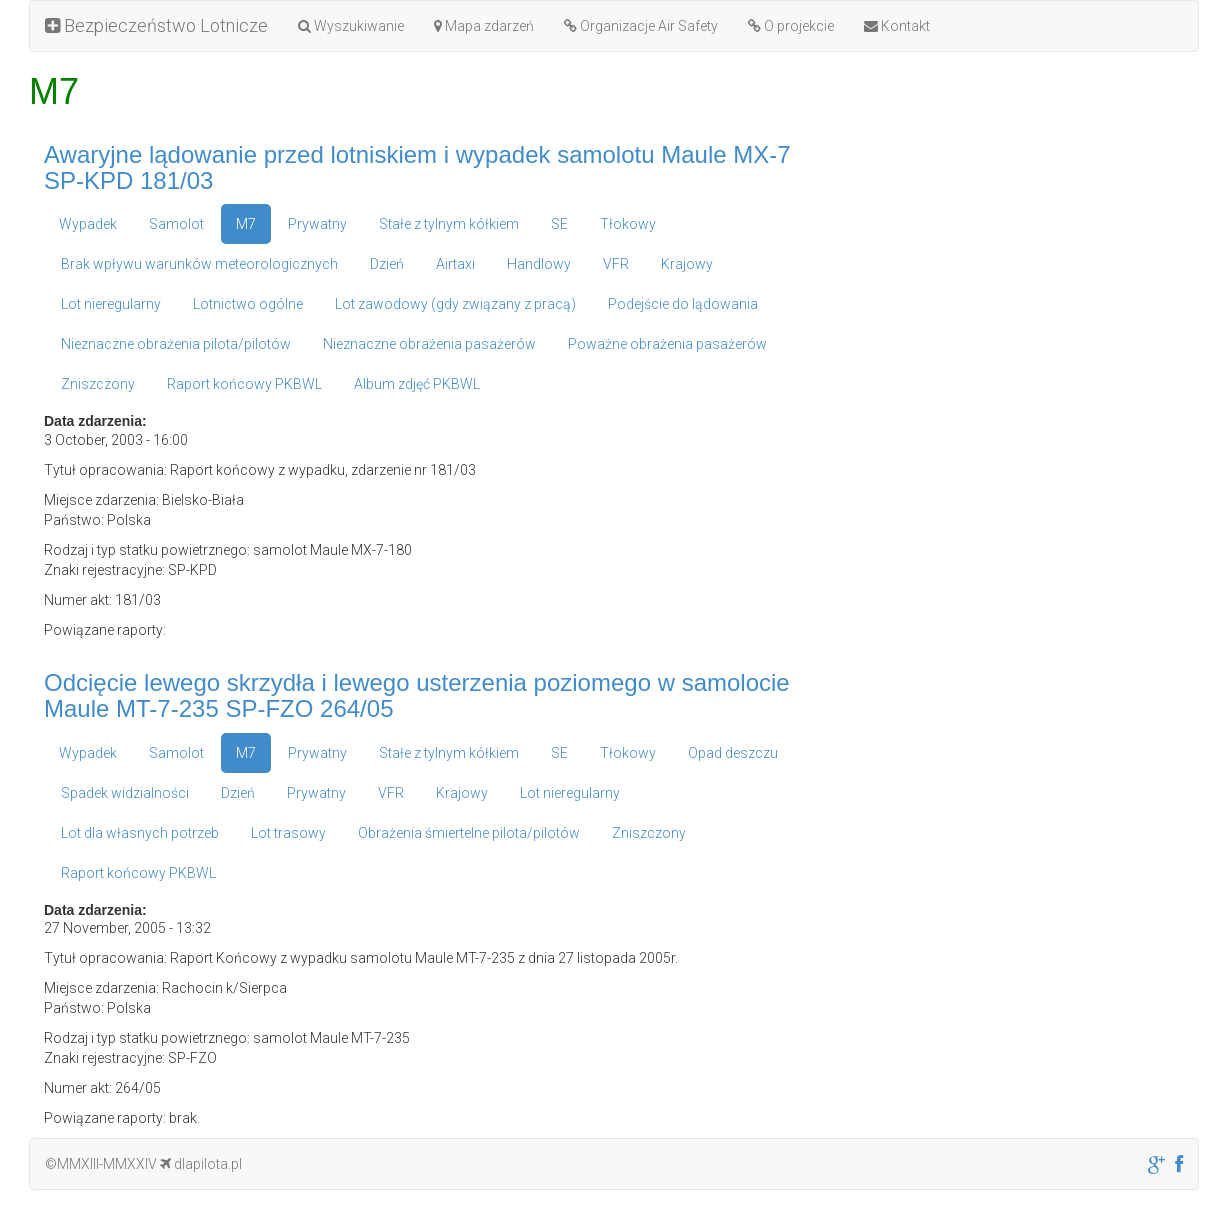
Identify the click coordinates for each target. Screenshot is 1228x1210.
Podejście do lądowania (683, 304)
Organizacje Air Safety (641, 26)
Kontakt (897, 26)
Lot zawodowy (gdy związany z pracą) (455, 304)
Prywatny (317, 224)
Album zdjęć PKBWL (417, 384)
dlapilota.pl (201, 1164)
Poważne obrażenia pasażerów (667, 344)
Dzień (387, 264)
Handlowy (539, 264)
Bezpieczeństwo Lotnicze (156, 25)
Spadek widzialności (125, 793)
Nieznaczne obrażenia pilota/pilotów (176, 344)
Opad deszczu (733, 753)
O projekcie (791, 26)
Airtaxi (455, 264)
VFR (616, 264)
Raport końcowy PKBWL (244, 384)
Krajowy (687, 264)
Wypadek (88, 224)
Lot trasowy (288, 833)
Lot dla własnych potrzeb (140, 833)
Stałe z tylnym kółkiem (449, 224)
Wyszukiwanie (351, 26)
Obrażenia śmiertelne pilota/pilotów (469, 833)
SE (559, 224)
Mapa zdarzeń (484, 26)
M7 (246, 224)
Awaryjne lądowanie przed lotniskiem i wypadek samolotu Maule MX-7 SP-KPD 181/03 (417, 167)
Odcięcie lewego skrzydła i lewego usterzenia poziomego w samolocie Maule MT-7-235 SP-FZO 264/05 (417, 695)
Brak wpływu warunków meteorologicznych (199, 264)
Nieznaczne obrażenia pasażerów (429, 344)
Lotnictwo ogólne (248, 304)
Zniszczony (98, 384)
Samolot (176, 224)
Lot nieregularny (111, 304)
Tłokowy (628, 224)
